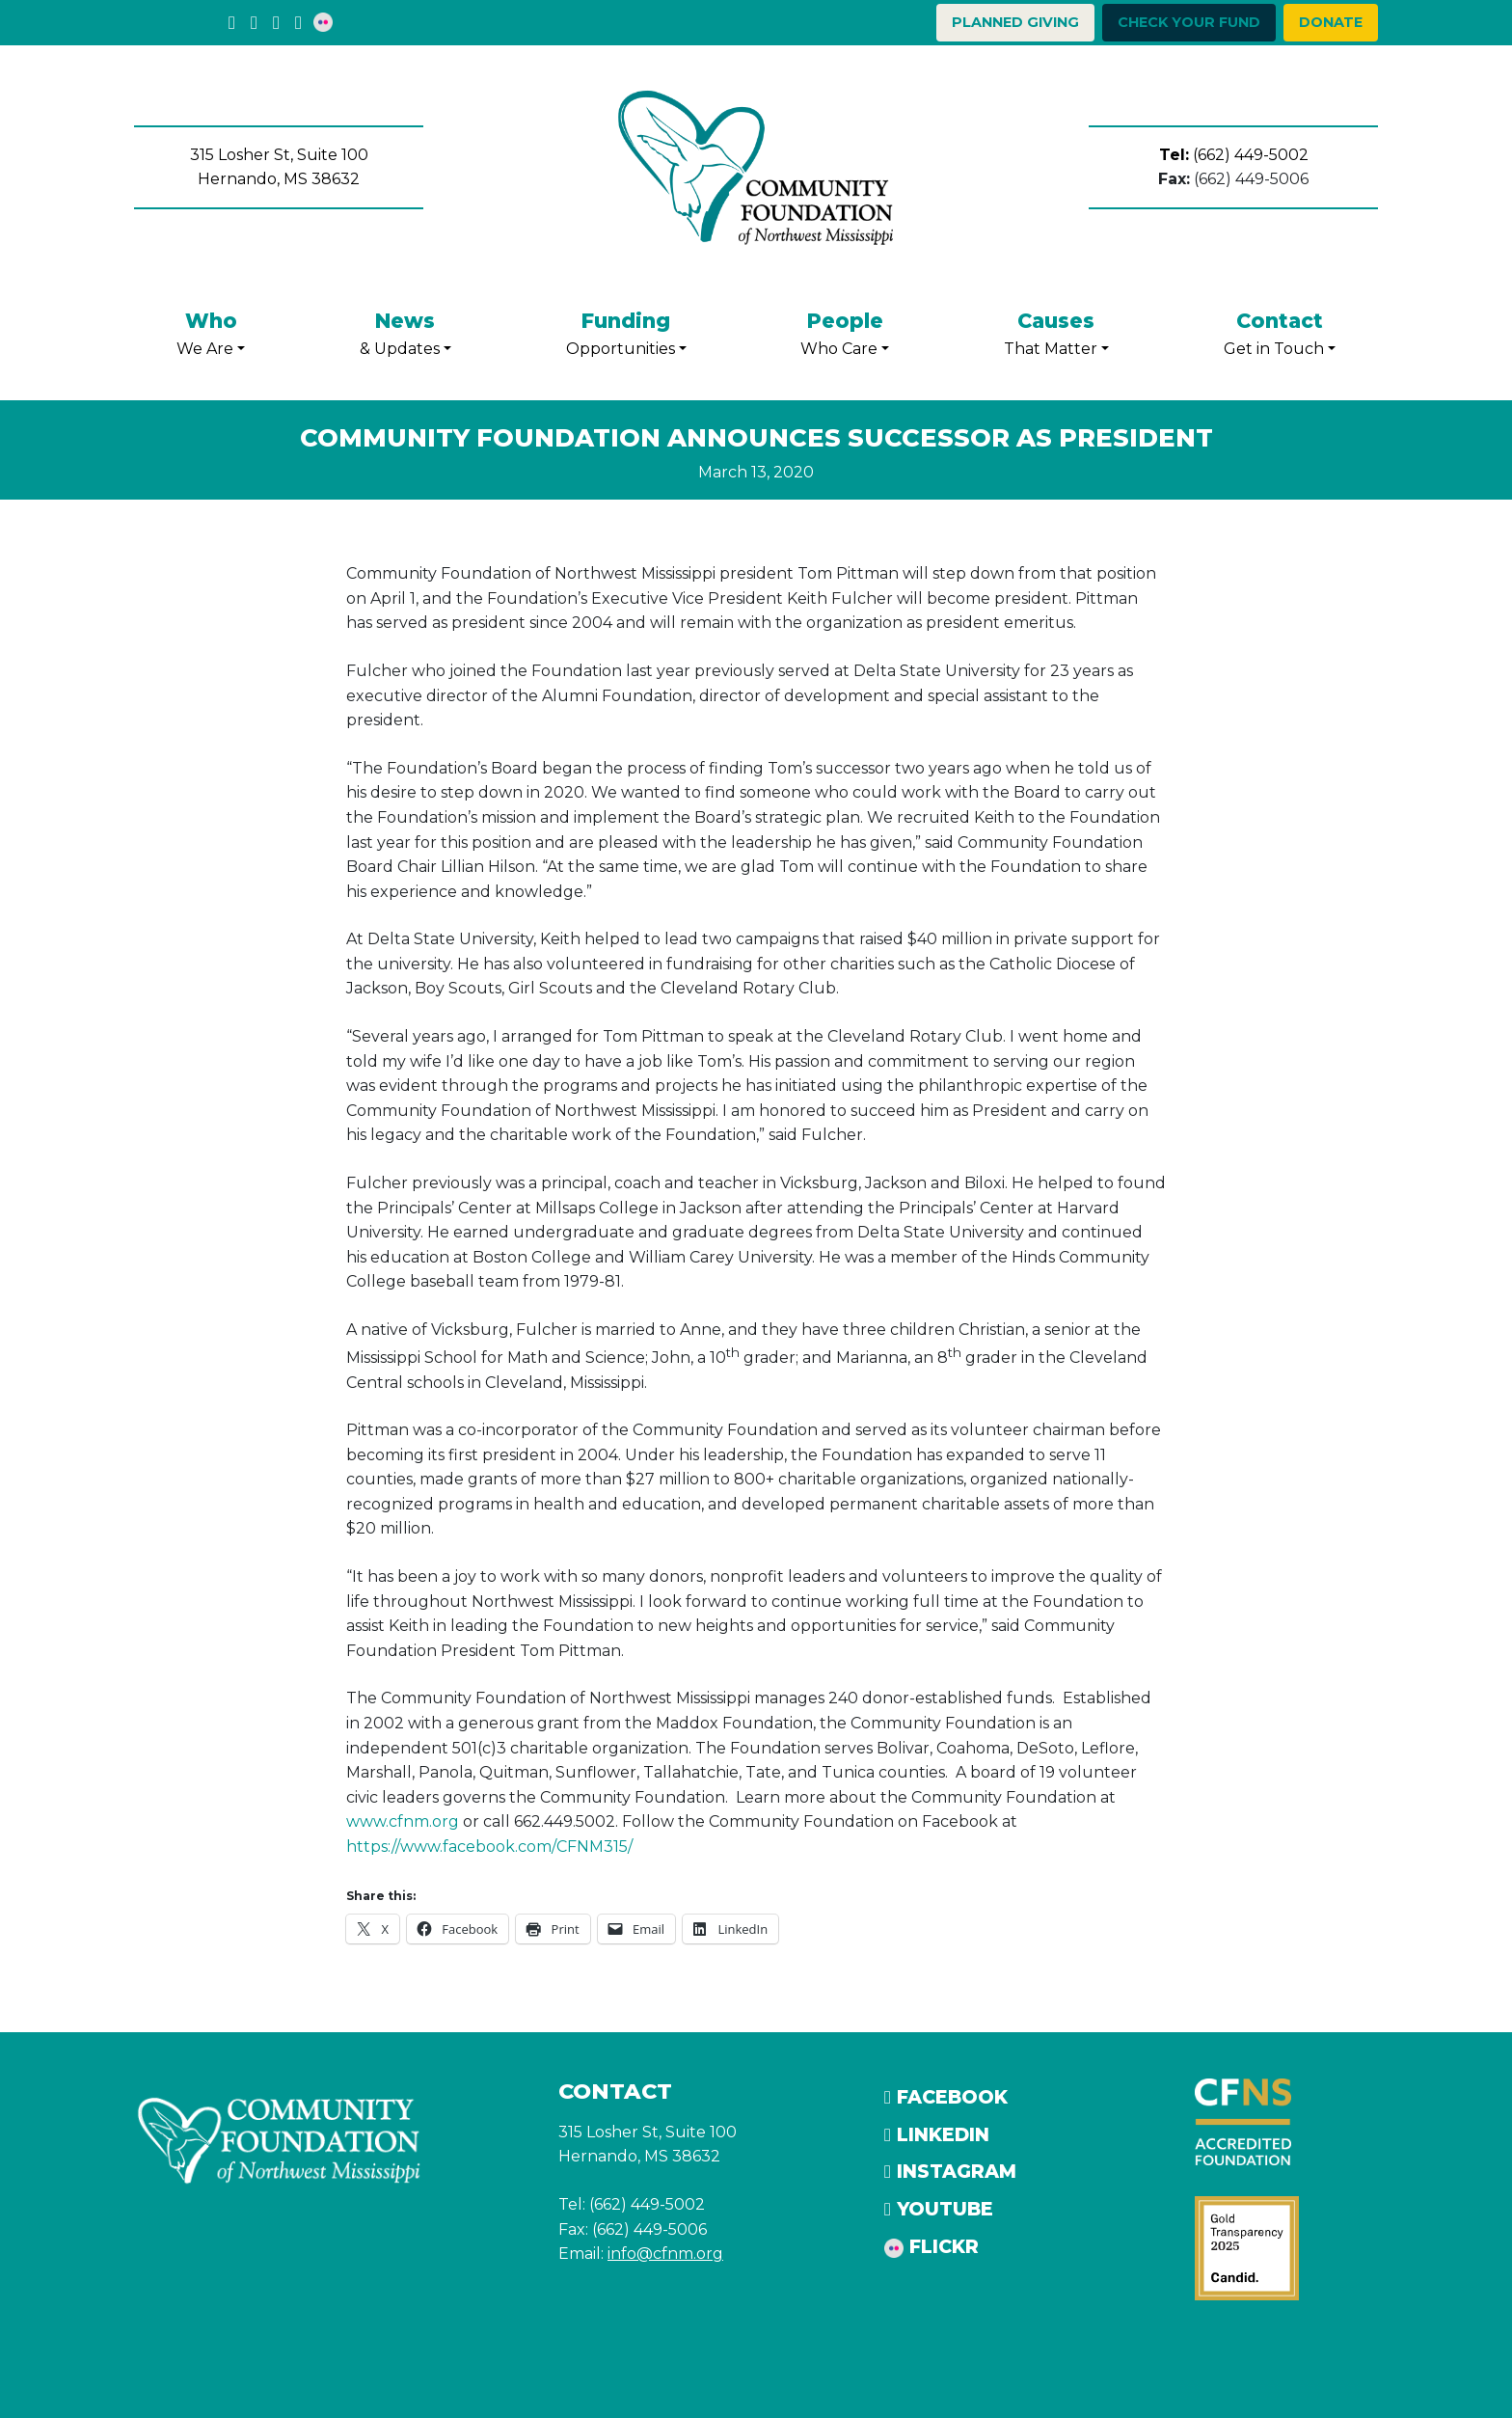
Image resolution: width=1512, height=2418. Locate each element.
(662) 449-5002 (1234, 155)
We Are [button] (210, 331)
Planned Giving (1015, 22)
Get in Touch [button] (1280, 331)
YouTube (938, 2208)
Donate (1331, 22)
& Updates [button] (405, 331)
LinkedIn (936, 2134)
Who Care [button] (844, 331)
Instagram (950, 2171)
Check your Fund (1189, 22)
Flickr (931, 2246)
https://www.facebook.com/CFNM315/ (489, 1846)
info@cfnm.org (665, 2253)
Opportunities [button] (626, 331)
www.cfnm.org (402, 1821)
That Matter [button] (1056, 331)
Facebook (946, 2096)
